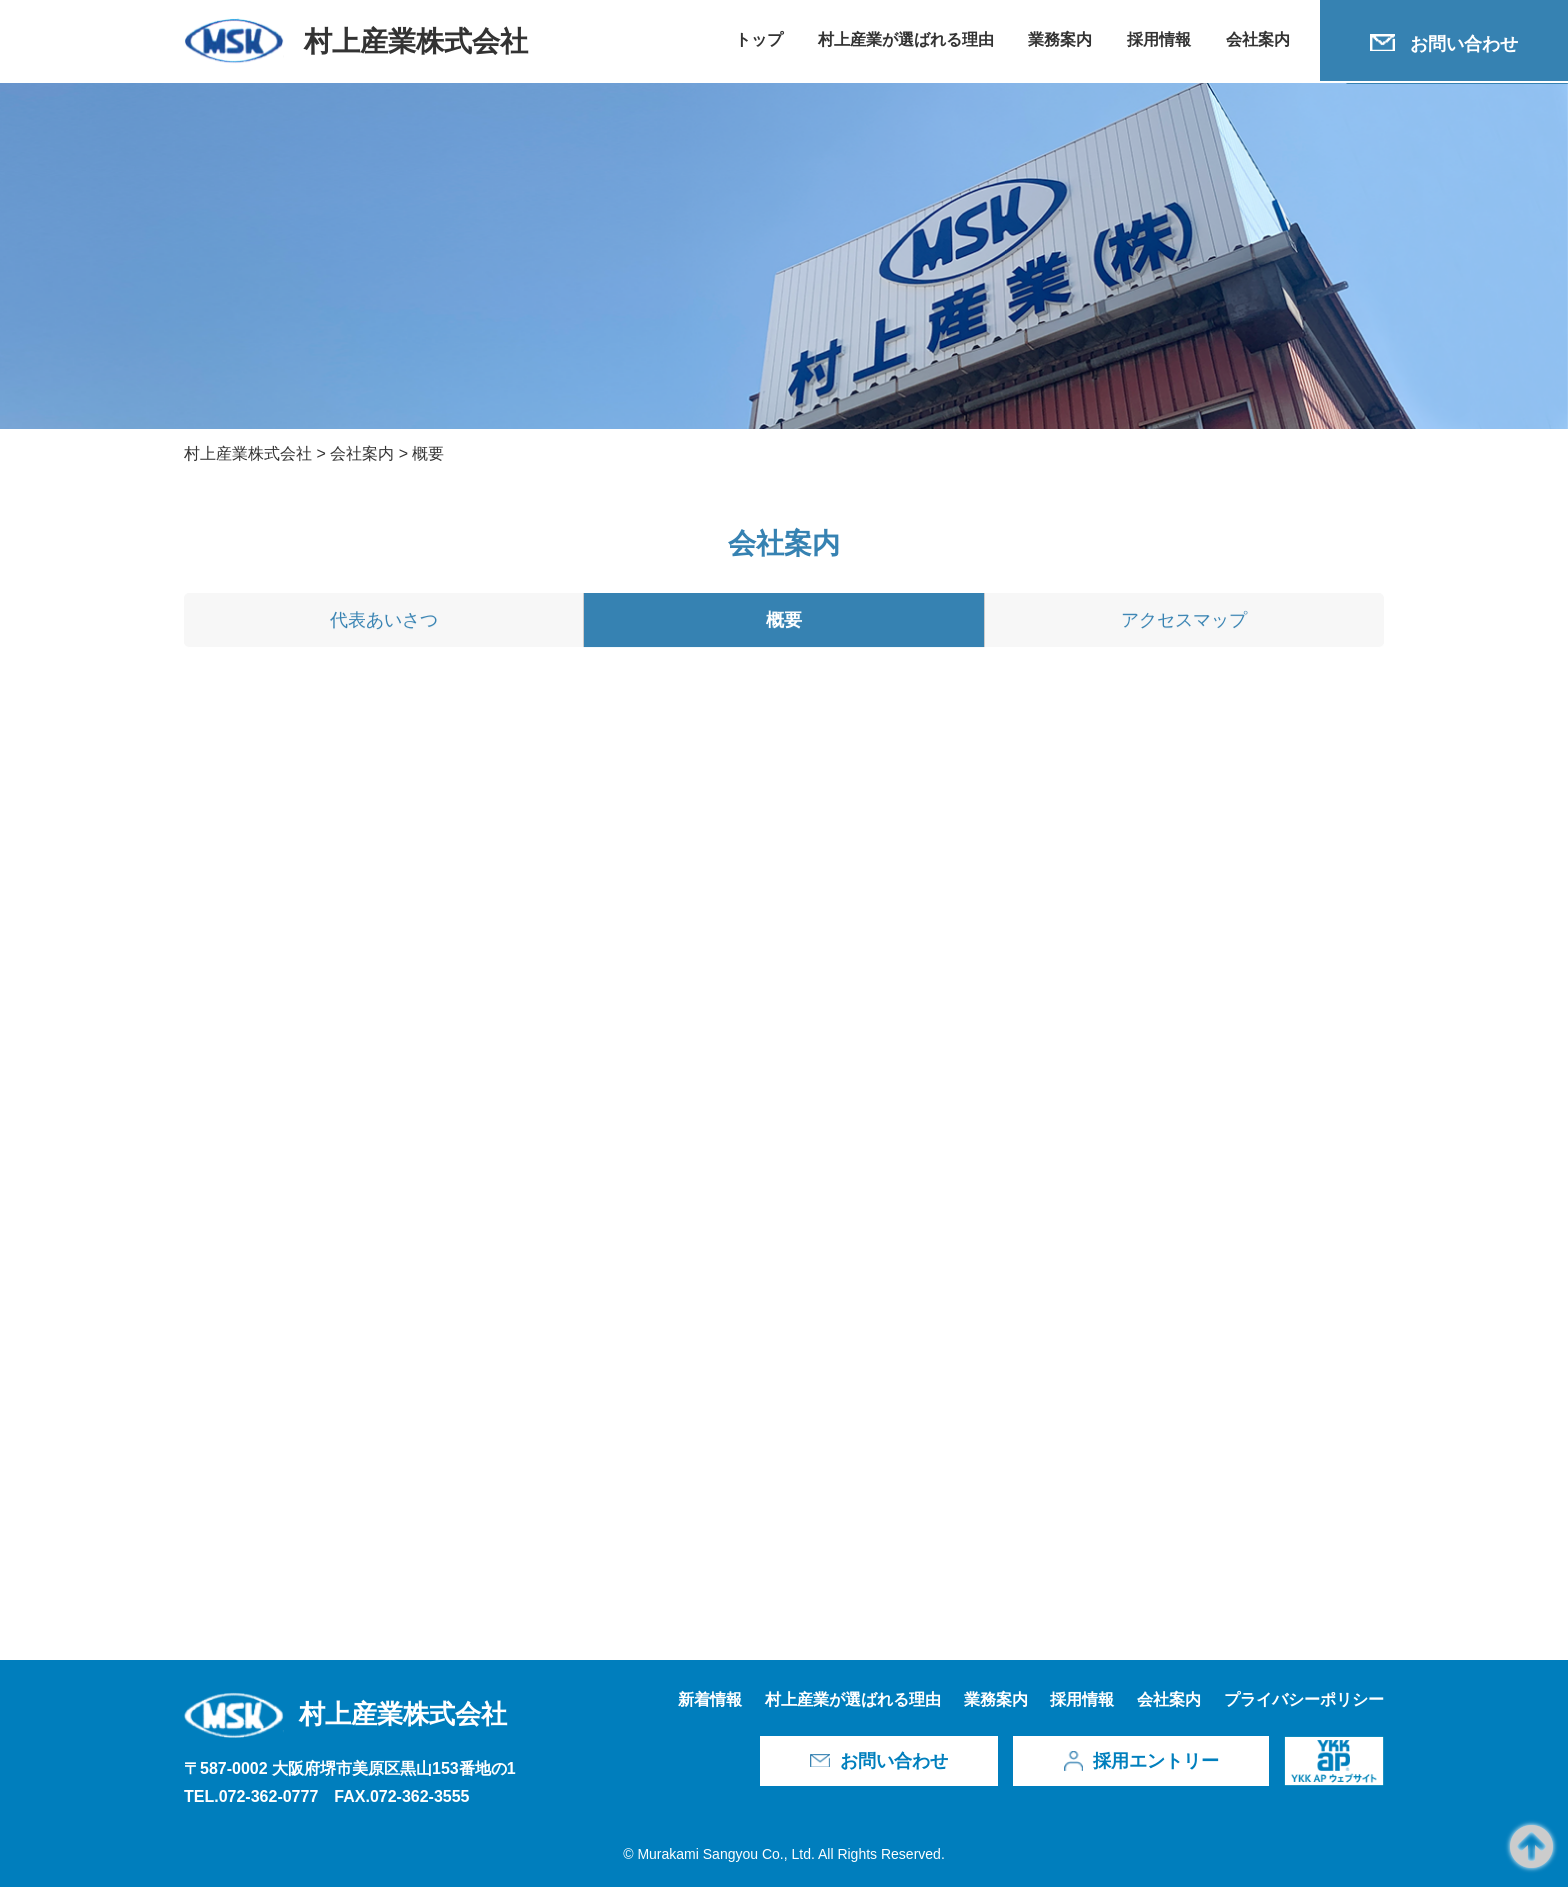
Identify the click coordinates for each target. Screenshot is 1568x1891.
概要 (784, 625)
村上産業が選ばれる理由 (906, 39)
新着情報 (710, 1703)
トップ (759, 39)
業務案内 (1060, 39)
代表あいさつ (384, 625)
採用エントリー (1156, 1765)
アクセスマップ (1184, 625)
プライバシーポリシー (1304, 1703)
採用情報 (1159, 39)
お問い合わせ (1464, 44)
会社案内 (1258, 39)
